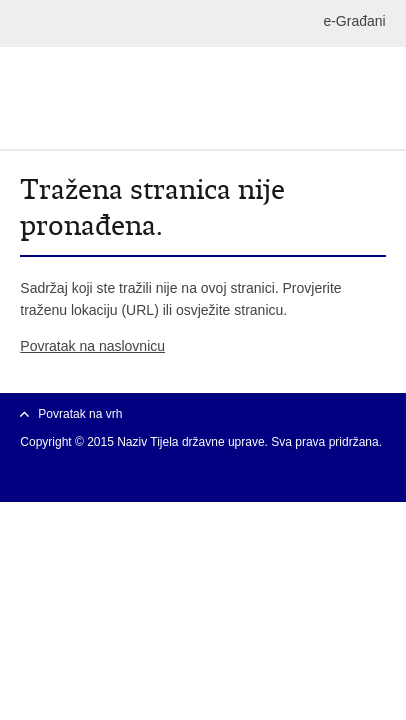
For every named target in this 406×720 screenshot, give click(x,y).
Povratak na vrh (80, 414)
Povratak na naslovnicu (92, 346)
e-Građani (354, 21)
